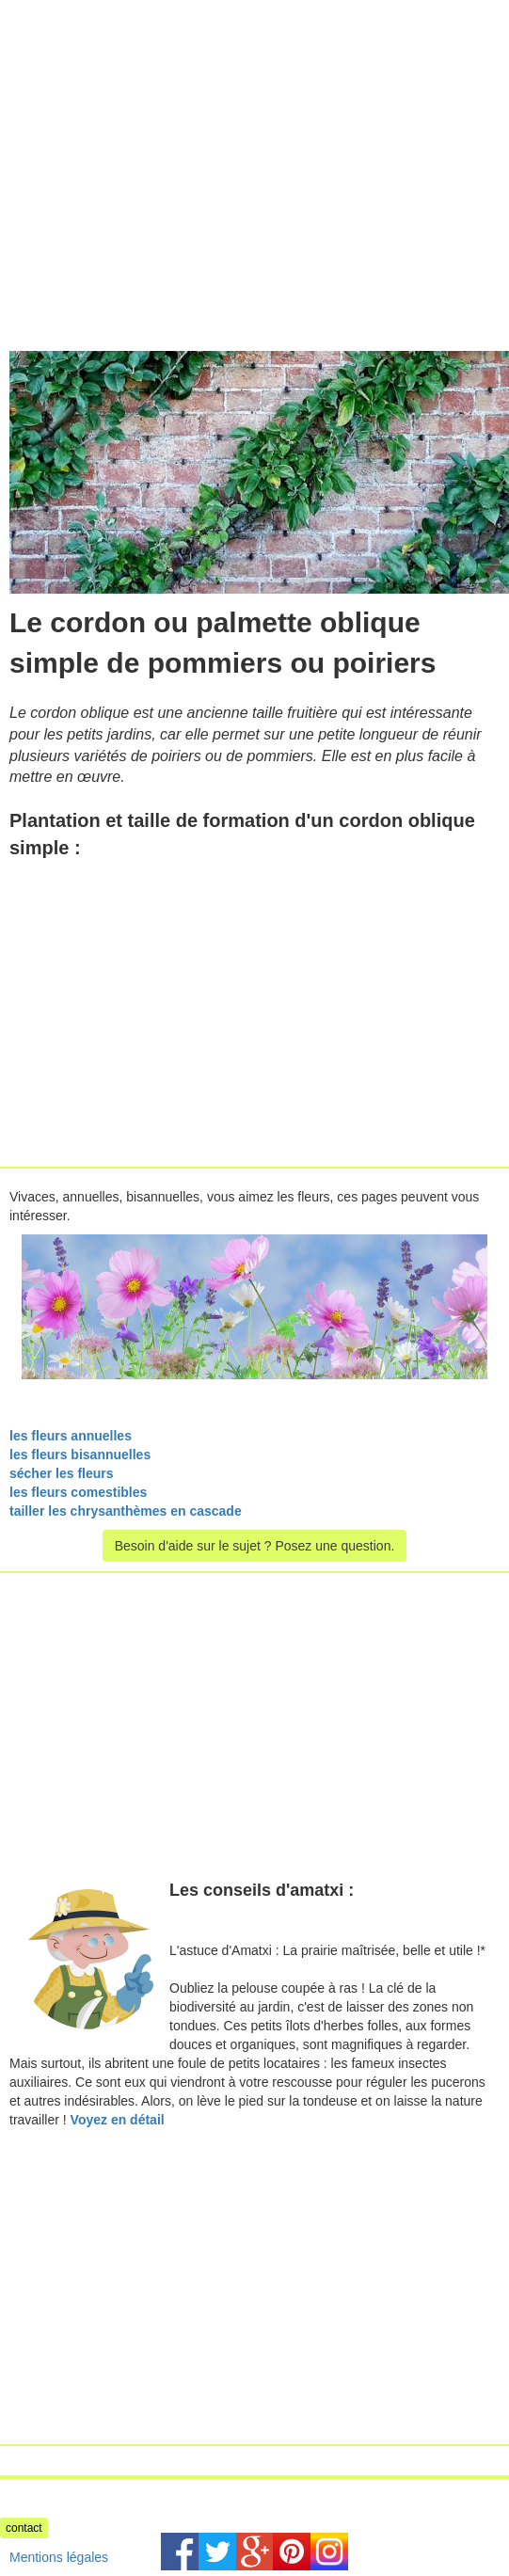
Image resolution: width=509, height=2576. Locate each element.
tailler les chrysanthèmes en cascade (125, 1511)
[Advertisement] (158, 131)
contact (24, 2528)
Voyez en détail (118, 2119)
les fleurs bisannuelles (80, 1454)
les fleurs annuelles (70, 1435)
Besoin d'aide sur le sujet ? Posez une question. (255, 1545)
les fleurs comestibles (78, 1492)
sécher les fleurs (61, 1473)
